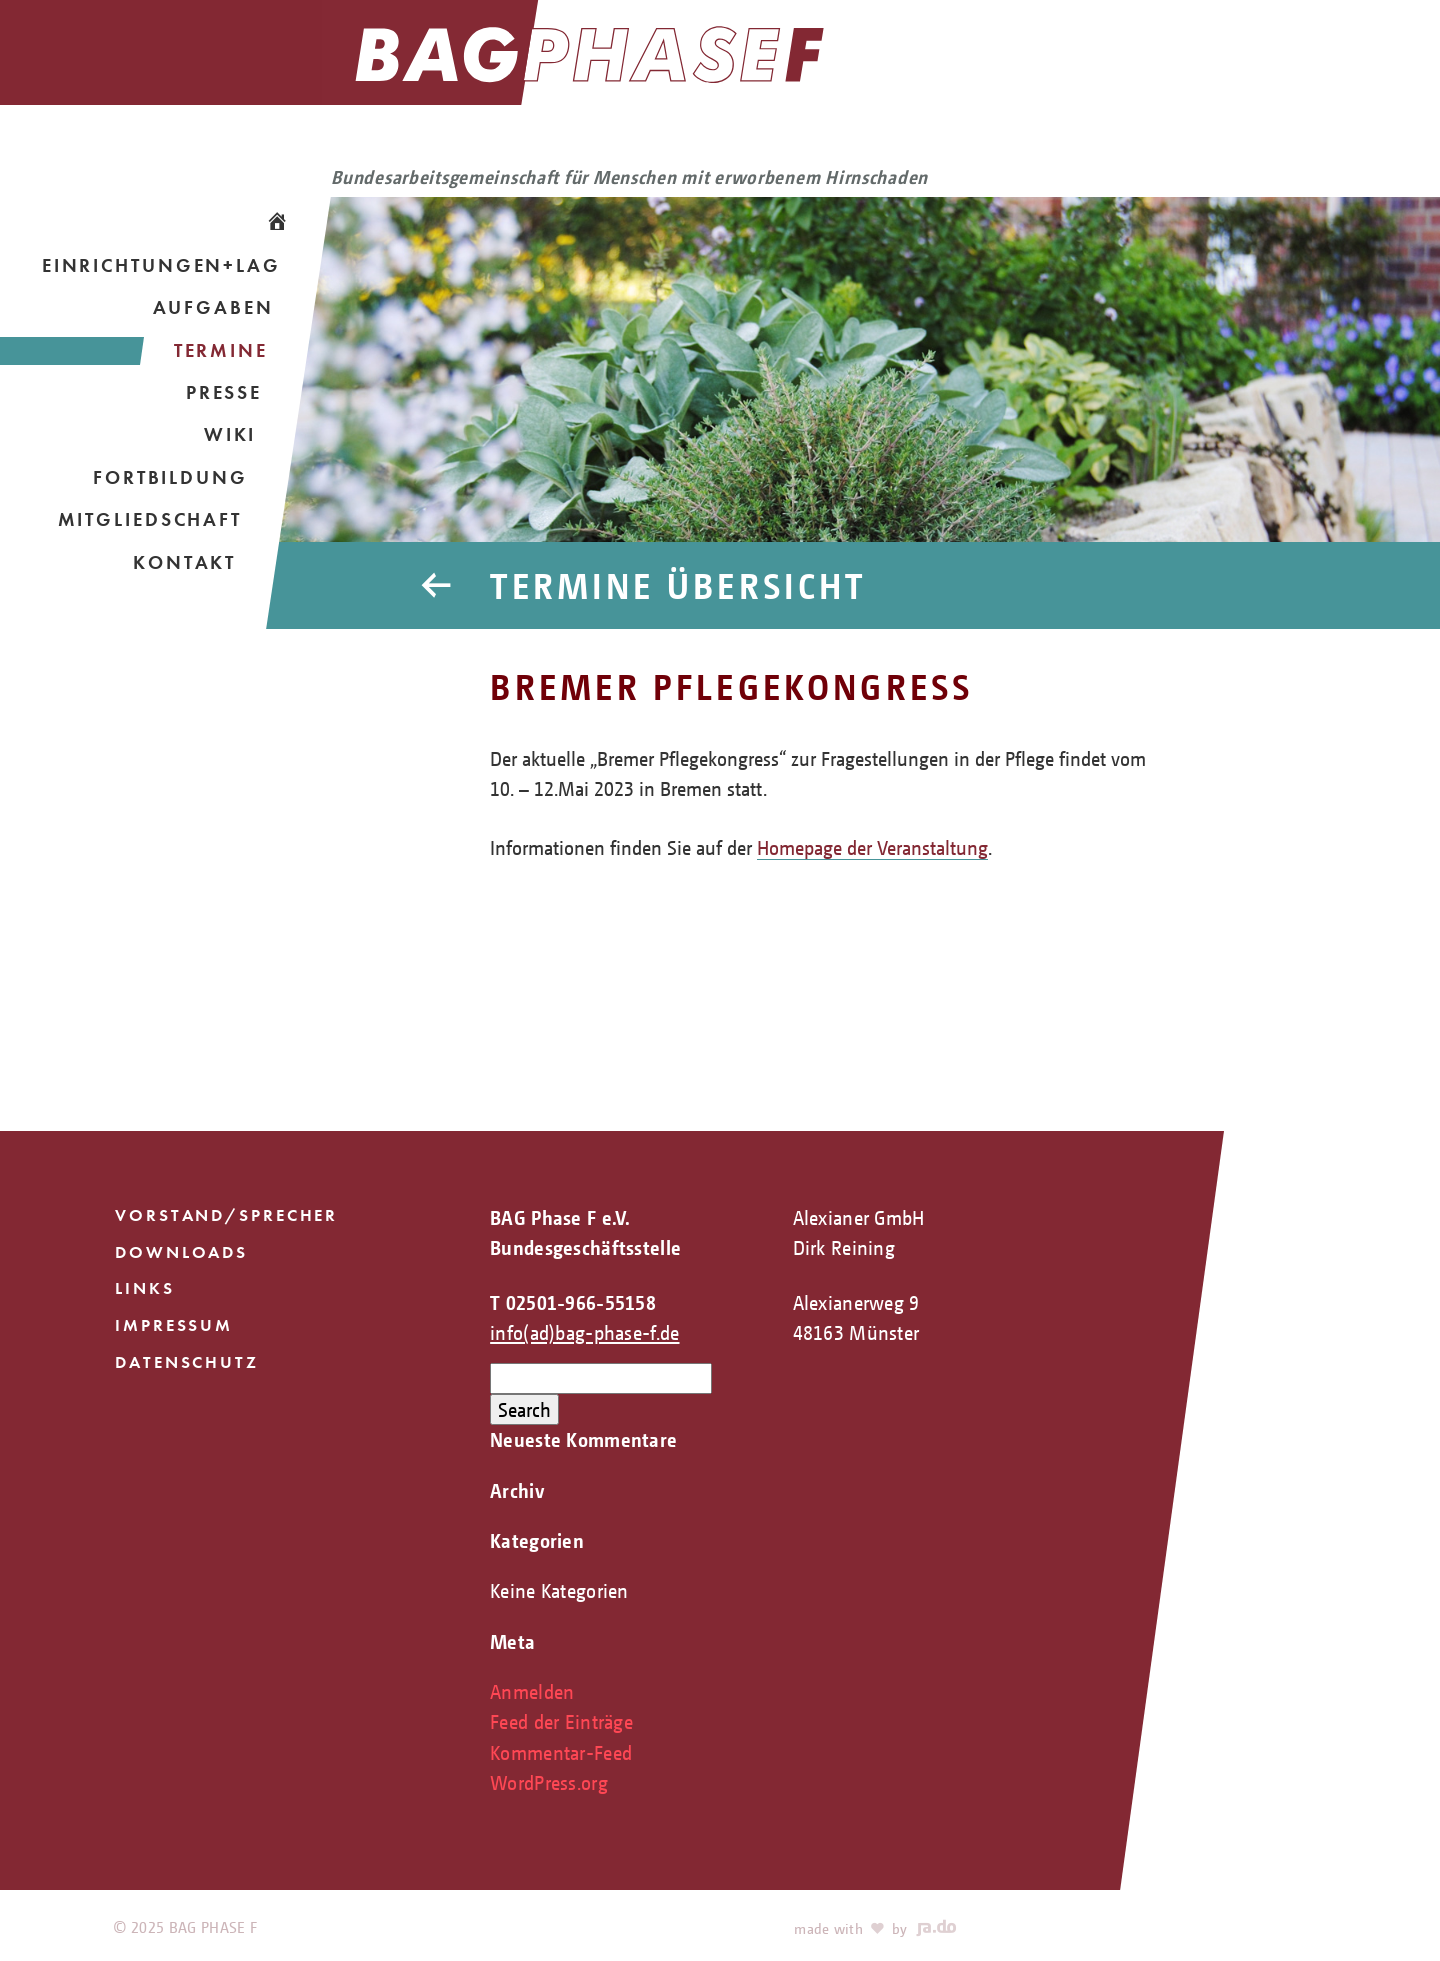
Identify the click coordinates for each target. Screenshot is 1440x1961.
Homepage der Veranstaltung (872, 847)
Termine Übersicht (678, 585)
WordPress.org (549, 1782)
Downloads (181, 1252)
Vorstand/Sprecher (226, 1215)
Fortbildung (170, 477)
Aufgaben (213, 307)
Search (524, 1409)
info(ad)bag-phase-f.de (584, 1332)
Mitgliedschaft (150, 519)
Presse (224, 392)
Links (144, 1288)
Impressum (174, 1325)
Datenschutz (187, 1362)
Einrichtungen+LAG (161, 265)
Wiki (230, 434)
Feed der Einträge (561, 1721)
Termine (221, 350)
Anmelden (532, 1691)
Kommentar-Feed (561, 1752)
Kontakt (184, 562)
